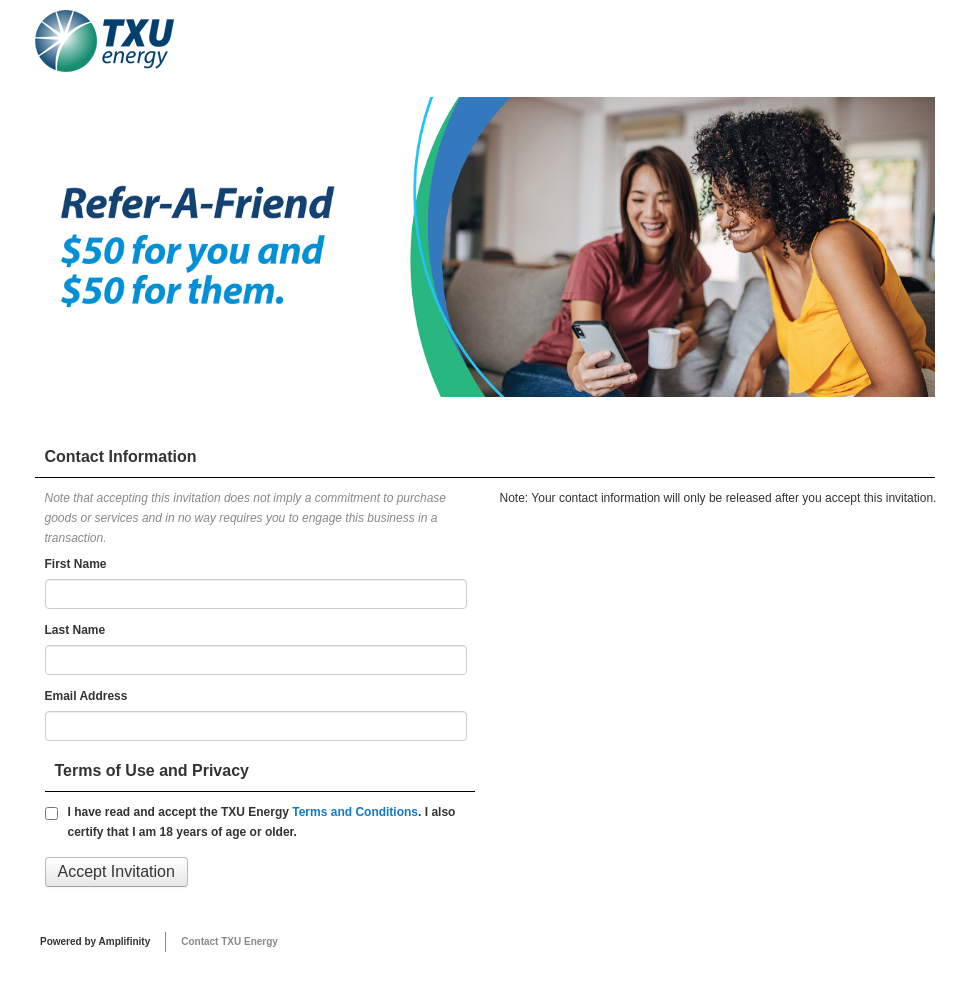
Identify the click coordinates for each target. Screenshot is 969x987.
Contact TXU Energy (229, 941)
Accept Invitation (116, 871)
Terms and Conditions (355, 812)
